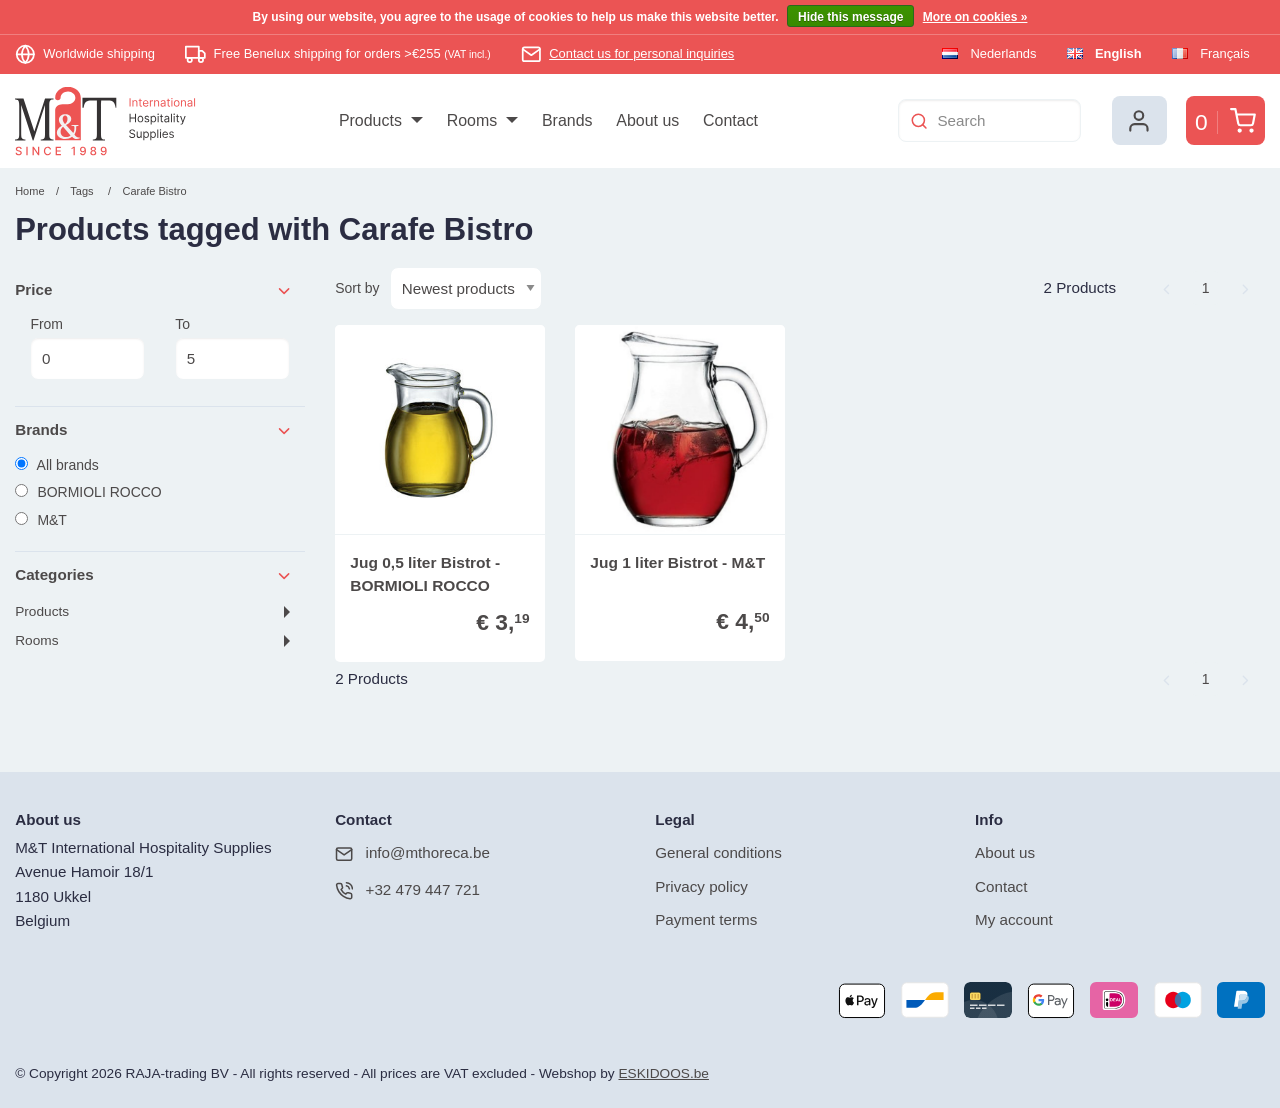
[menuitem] (380, 121)
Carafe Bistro (154, 191)
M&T (41, 520)
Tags (81, 191)
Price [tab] (154, 290)
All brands (57, 465)
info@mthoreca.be (412, 853)
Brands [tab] (154, 430)
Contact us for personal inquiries (641, 53)
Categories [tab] (154, 575)
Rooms (36, 640)
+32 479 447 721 (407, 890)
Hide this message (850, 17)
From (87, 348)
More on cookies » (975, 17)
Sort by (357, 288)
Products (42, 611)
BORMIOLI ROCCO (88, 492)
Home (29, 191)
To (232, 348)
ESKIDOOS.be (663, 1073)
